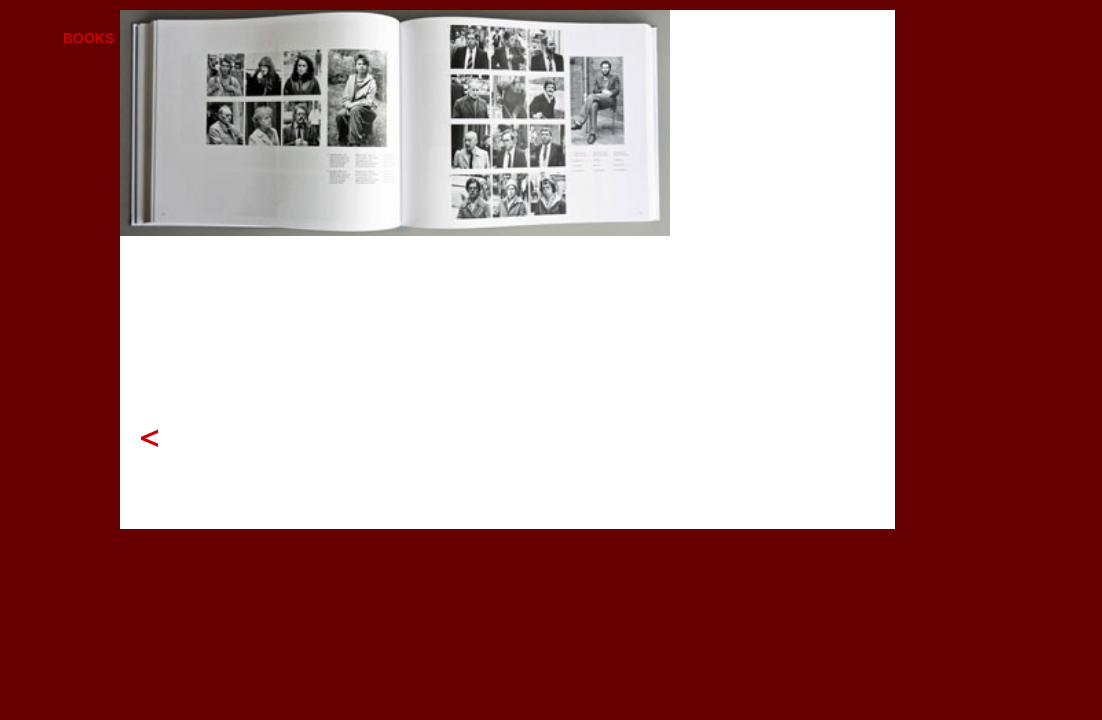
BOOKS (88, 38)
